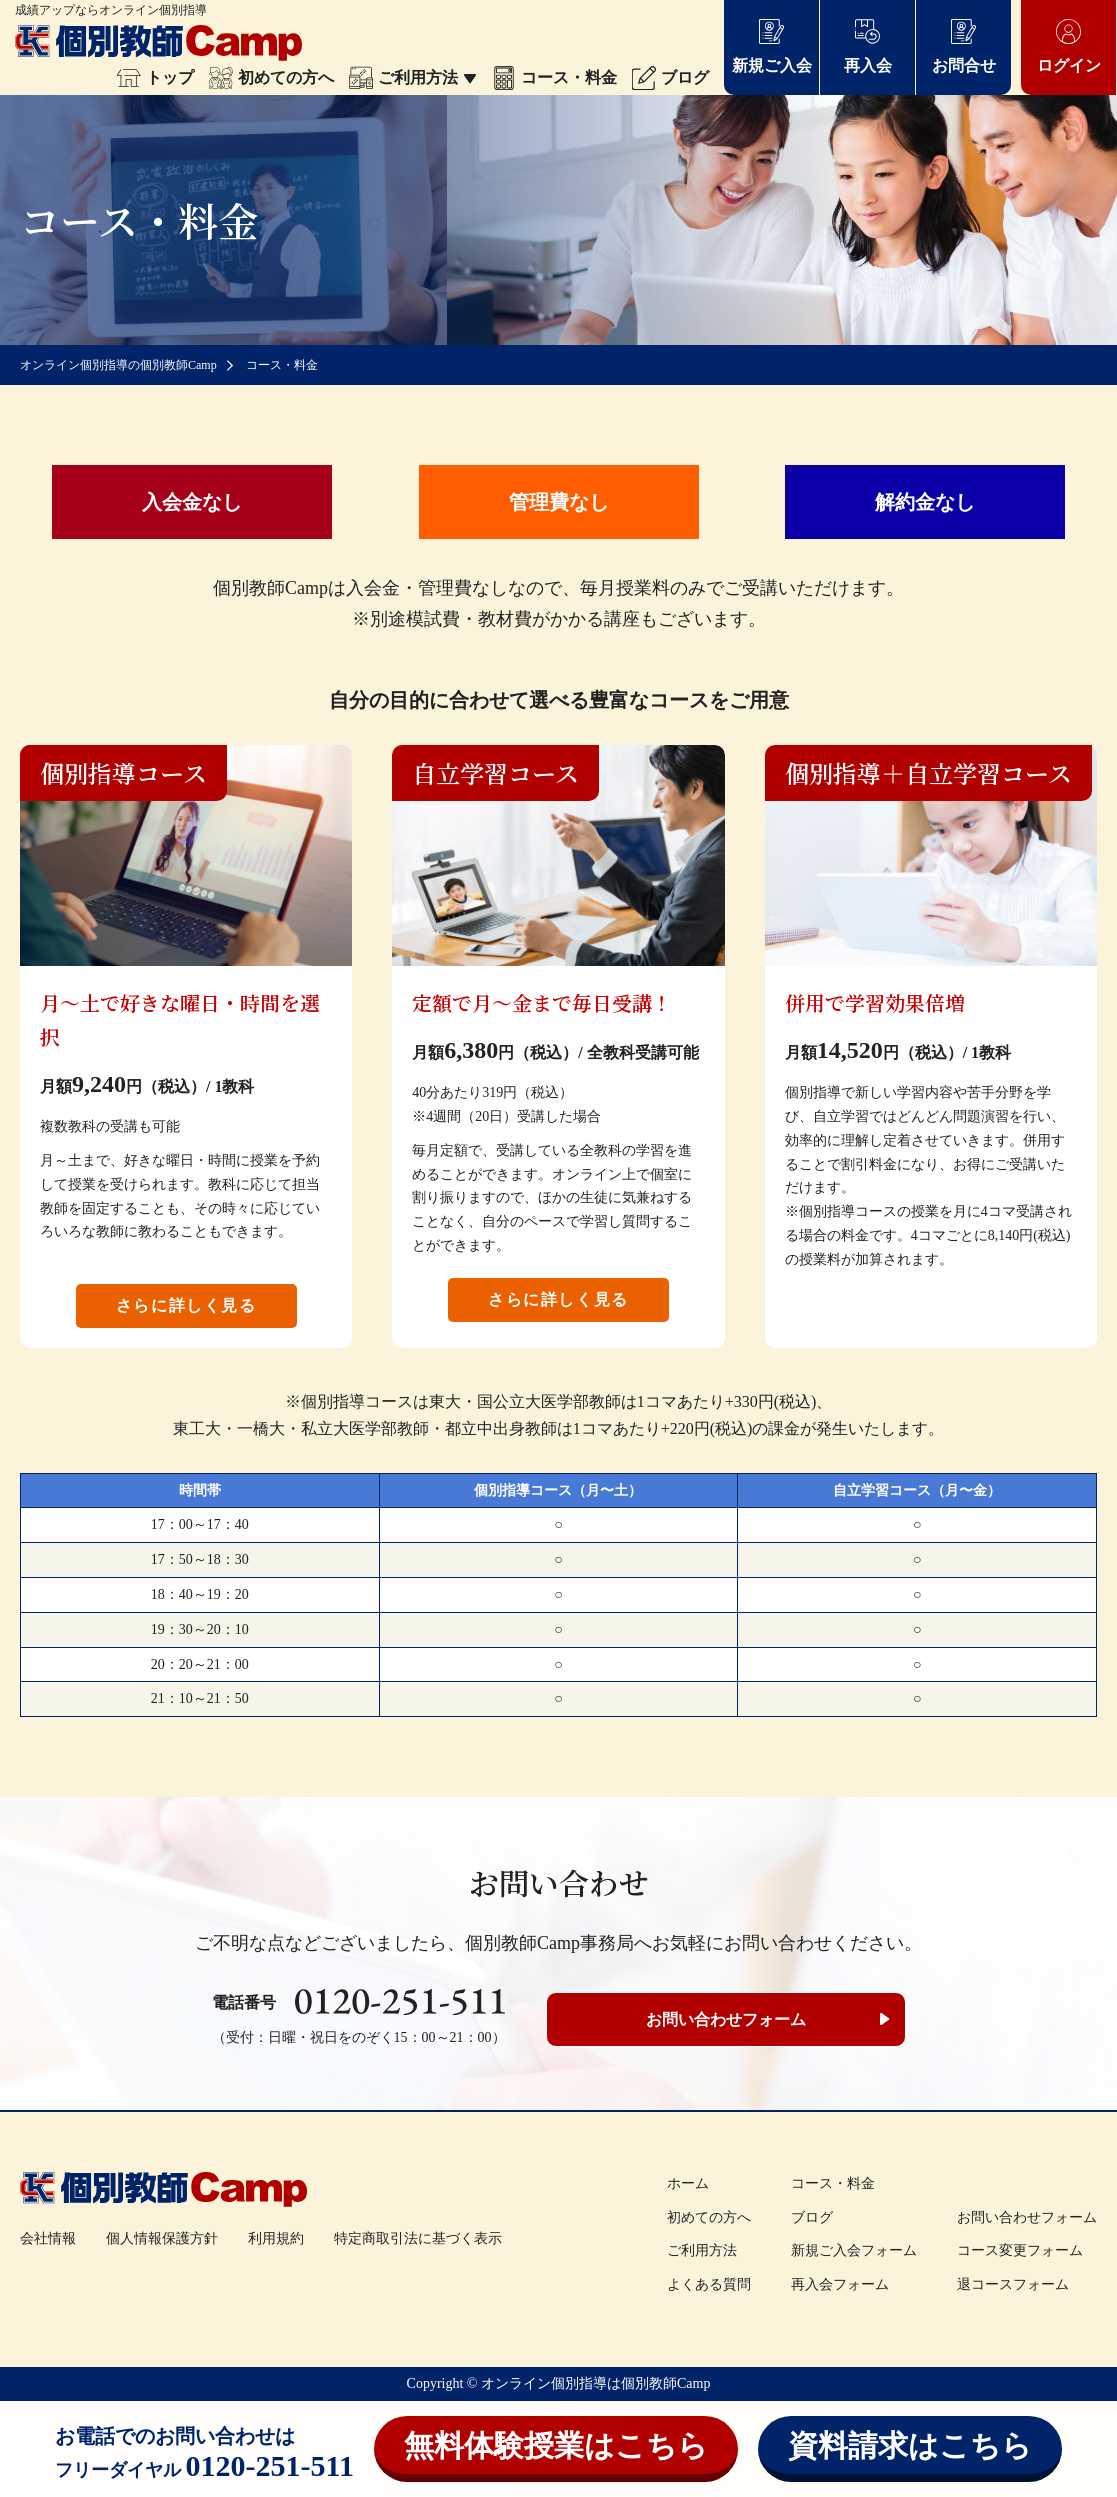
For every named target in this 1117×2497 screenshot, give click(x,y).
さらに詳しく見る (186, 1305)
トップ (155, 77)
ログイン (1069, 45)
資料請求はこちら (910, 2445)
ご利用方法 (413, 77)
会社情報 (48, 2238)
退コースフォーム (1013, 2284)
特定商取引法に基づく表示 (418, 2238)
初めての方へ (271, 77)
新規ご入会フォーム (854, 2250)
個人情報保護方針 (162, 2238)
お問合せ (964, 45)
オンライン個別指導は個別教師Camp (595, 2383)
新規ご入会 (772, 45)
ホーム (688, 2183)
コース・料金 (554, 77)
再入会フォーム (840, 2284)
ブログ (670, 77)
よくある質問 (709, 2284)
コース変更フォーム (1020, 2250)
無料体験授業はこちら (556, 2445)
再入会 (868, 45)
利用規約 (276, 2238)
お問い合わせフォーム (726, 2019)
